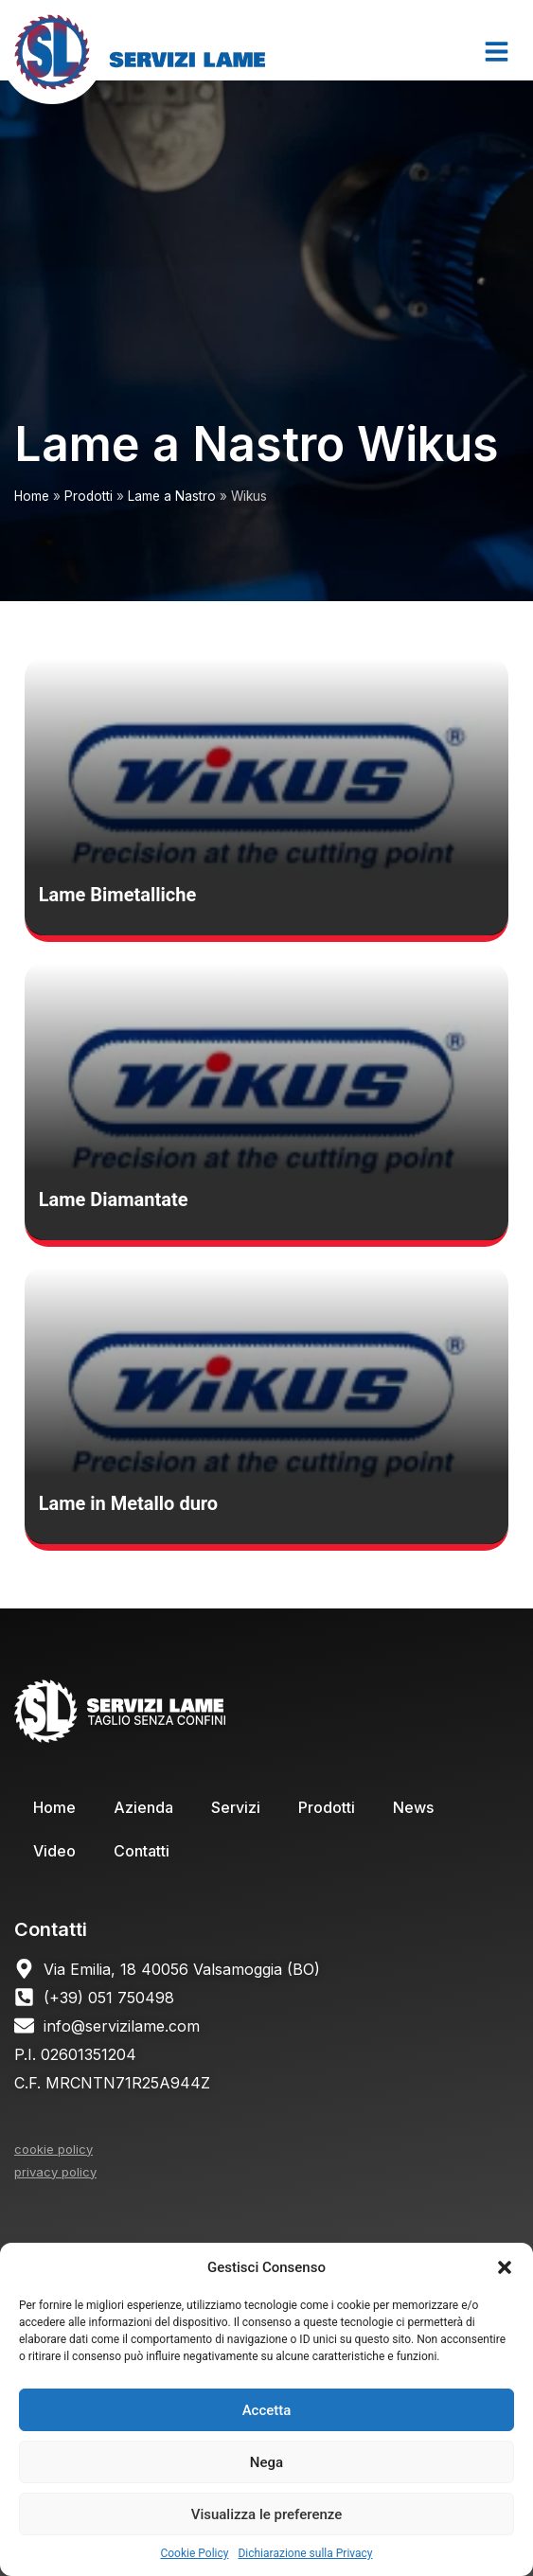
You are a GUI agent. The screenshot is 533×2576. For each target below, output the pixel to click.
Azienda (143, 1807)
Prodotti (88, 496)
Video (54, 1850)
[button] (504, 2267)
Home (31, 496)
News (413, 1807)
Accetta (267, 2410)
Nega (266, 2462)
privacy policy (55, 2171)
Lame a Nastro (172, 496)
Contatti (141, 1850)
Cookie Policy (194, 2553)
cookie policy (53, 2149)
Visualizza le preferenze (267, 2514)
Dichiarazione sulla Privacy (305, 2553)
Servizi (235, 1807)
